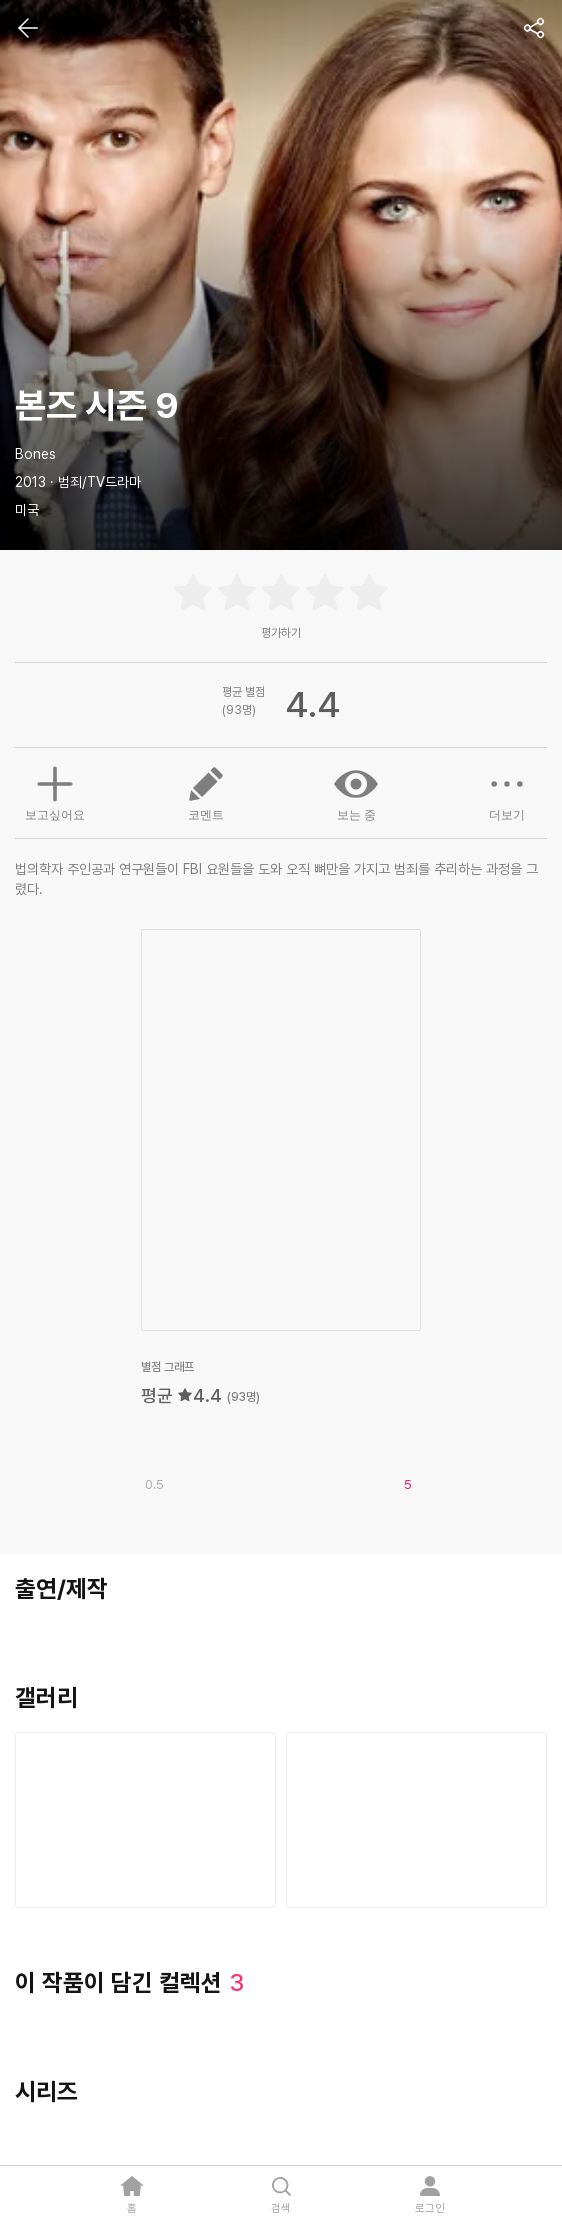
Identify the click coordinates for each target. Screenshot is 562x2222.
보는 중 (356, 792)
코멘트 (206, 792)
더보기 (507, 792)
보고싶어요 (55, 791)
